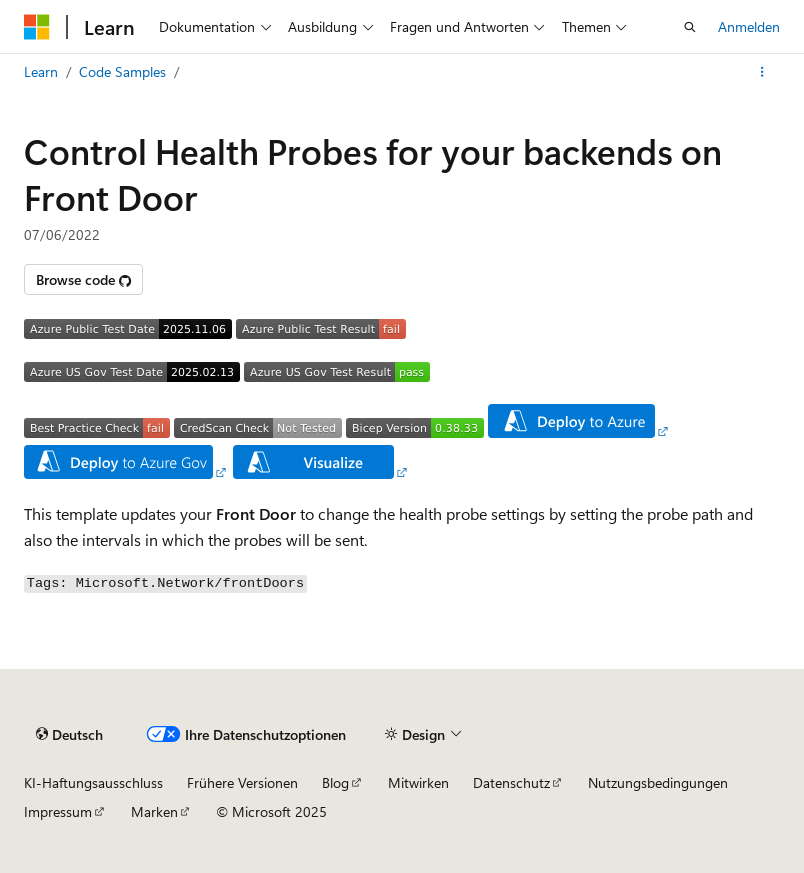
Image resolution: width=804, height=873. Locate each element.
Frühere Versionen (242, 782)
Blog (335, 782)
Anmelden (749, 26)
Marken (154, 811)
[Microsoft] (37, 27)
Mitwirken (418, 782)
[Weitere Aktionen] (762, 72)
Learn (41, 71)
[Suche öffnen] (690, 27)
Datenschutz (511, 782)
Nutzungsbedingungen (658, 782)
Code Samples (122, 71)
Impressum (58, 811)
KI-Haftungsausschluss (93, 782)
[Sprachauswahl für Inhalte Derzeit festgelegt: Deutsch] (69, 734)
